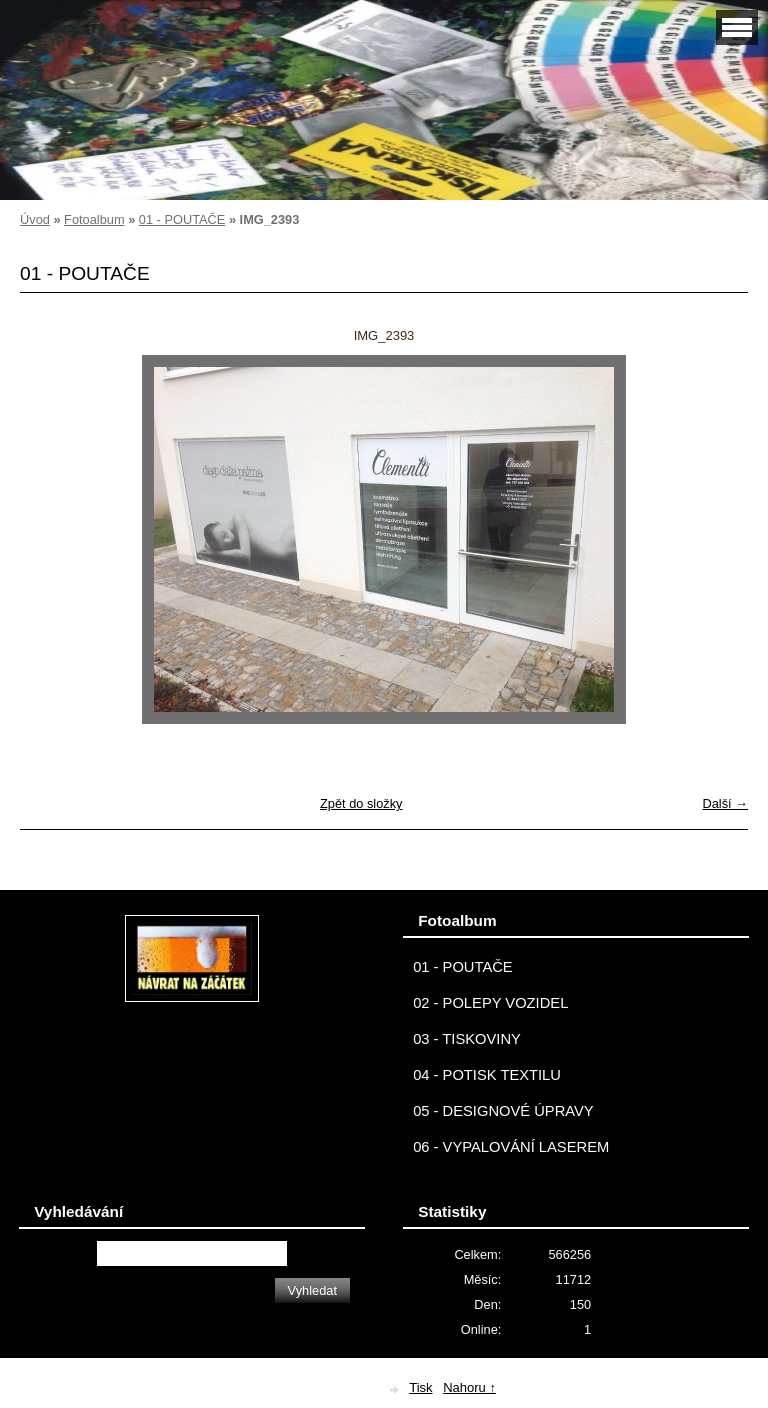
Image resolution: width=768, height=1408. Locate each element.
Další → (725, 803)
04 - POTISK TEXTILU (487, 1075)
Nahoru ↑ (469, 1387)
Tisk (420, 1387)
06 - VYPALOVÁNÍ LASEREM (511, 1147)
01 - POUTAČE (182, 219)
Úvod (35, 219)
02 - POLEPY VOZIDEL (490, 1003)
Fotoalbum (94, 219)
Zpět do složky (361, 803)
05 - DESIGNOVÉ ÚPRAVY (503, 1111)
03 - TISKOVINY (467, 1039)
